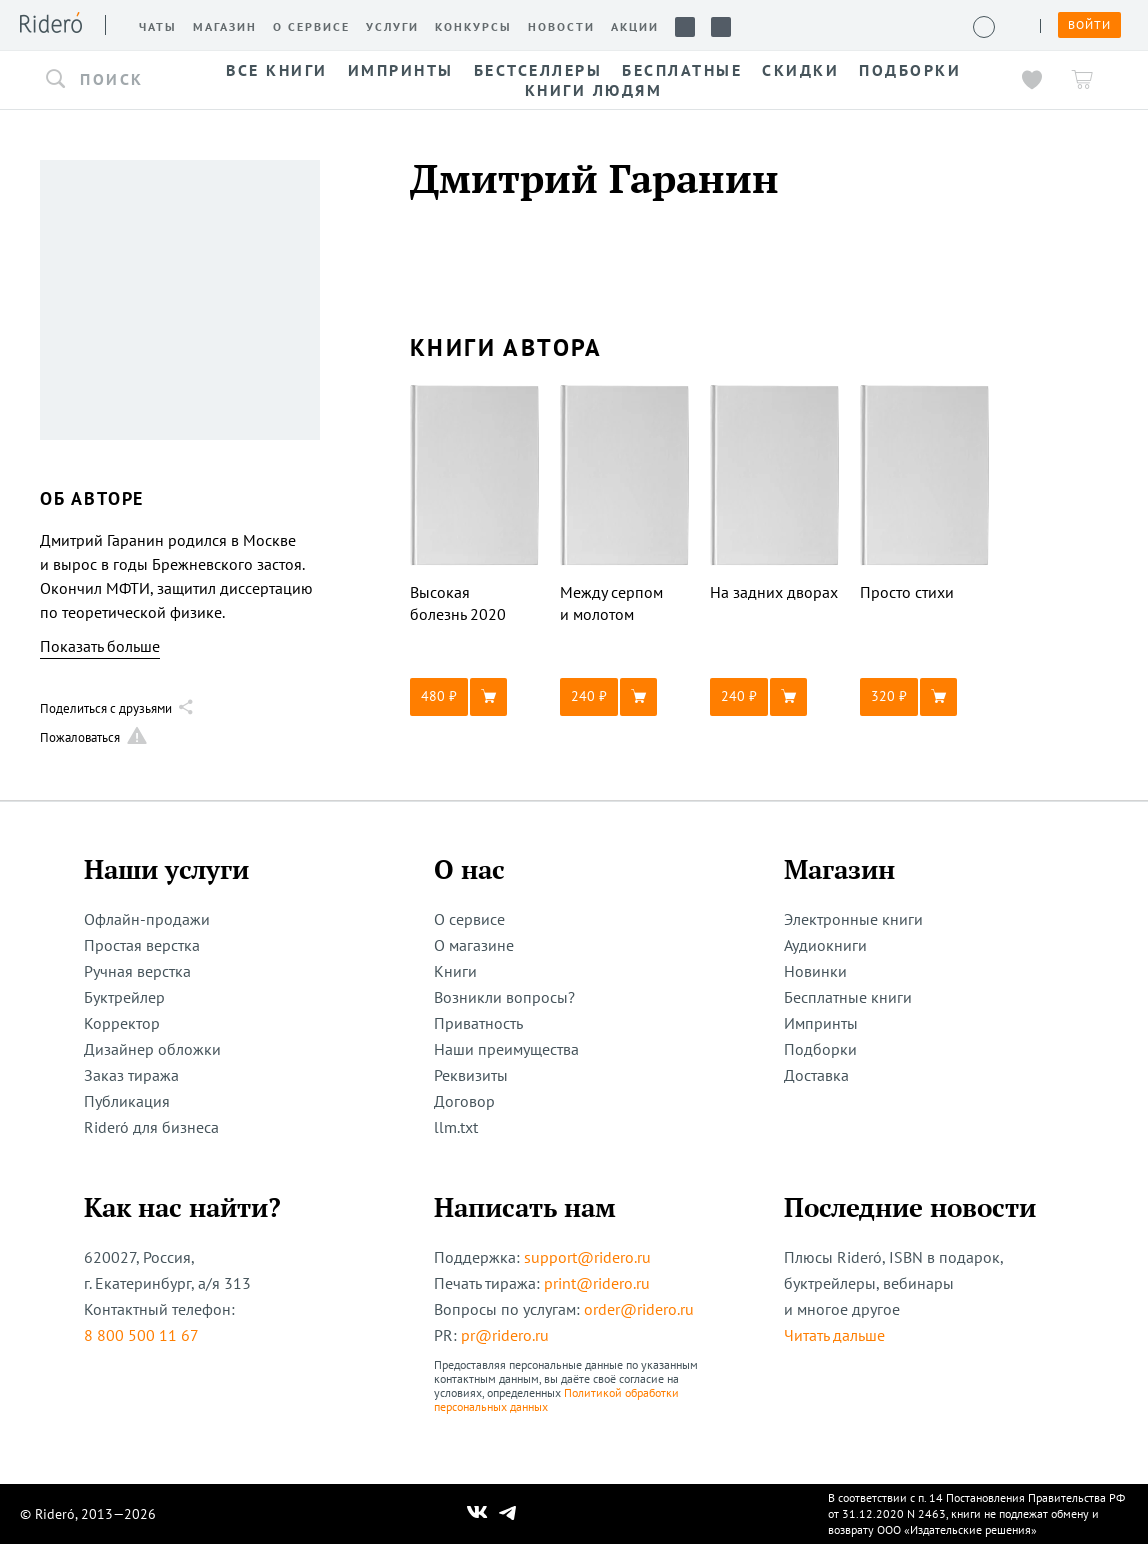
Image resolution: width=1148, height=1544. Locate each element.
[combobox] (110, 80)
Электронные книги (853, 919)
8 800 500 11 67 (141, 1335)
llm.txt (456, 1127)
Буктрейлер (124, 997)
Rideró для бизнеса (151, 1127)
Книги (455, 971)
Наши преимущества (506, 1049)
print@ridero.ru (597, 1283)
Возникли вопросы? (504, 997)
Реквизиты (471, 1075)
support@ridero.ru (587, 1257)
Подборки (820, 1049)
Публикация (127, 1101)
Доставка (816, 1075)
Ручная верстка (137, 971)
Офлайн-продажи (147, 919)
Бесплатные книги (848, 997)
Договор (464, 1101)
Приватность (478, 1023)
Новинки (815, 971)
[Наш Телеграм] (508, 1514)
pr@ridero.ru (505, 1335)
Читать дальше (834, 1335)
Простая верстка (142, 945)
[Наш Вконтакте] (477, 1514)
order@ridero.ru (639, 1309)
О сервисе (469, 919)
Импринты (821, 1023)
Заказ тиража (131, 1075)
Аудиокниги (825, 945)
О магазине (474, 945)
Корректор (122, 1023)
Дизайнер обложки (152, 1049)
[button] (110, 80)
